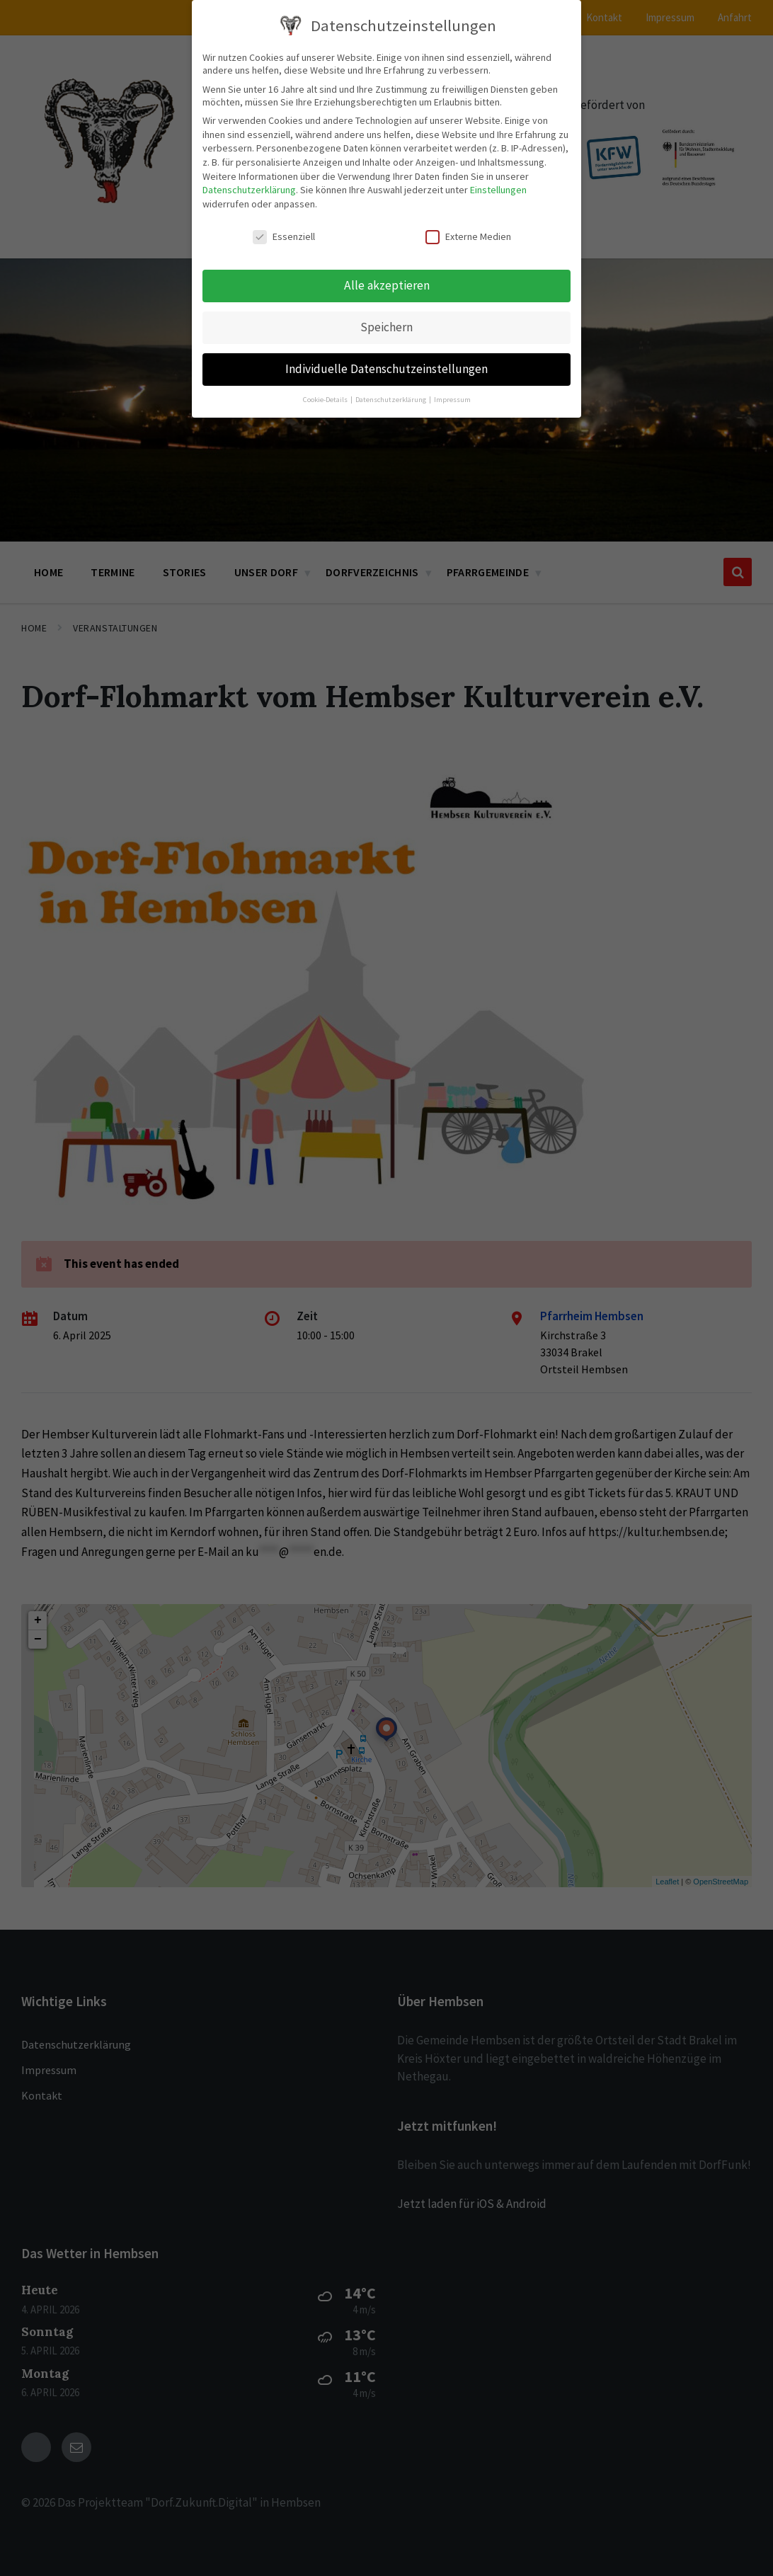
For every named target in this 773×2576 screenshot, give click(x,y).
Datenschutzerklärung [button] (391, 399)
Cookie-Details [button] (326, 399)
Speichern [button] (386, 327)
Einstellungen (498, 189)
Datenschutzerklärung (249, 189)
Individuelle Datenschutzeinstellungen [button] (386, 369)
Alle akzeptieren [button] (387, 285)
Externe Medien (468, 236)
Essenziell (284, 236)
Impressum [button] (452, 399)
